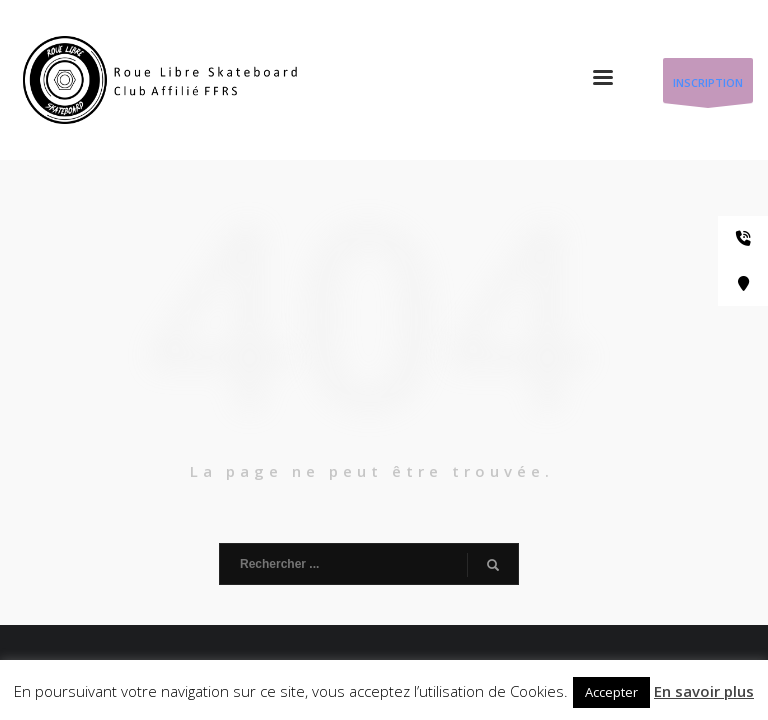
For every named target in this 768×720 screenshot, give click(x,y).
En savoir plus (704, 691)
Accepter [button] (611, 692)
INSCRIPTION (708, 89)
